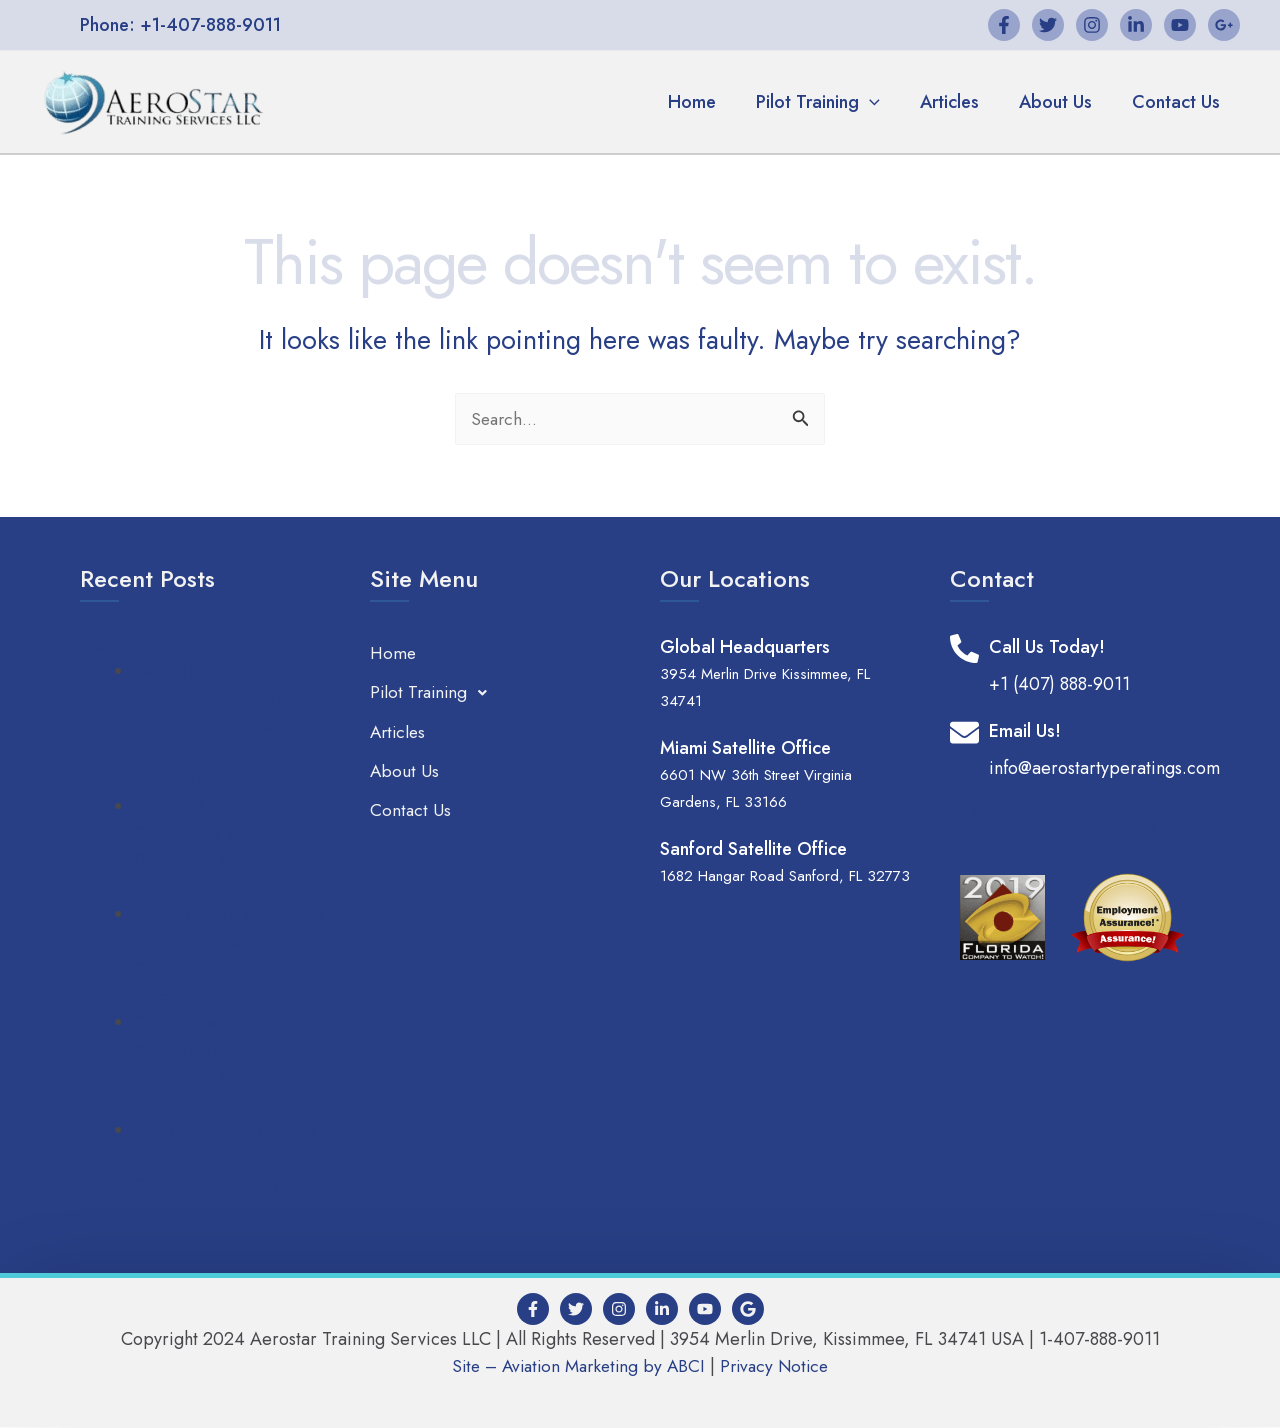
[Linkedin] (1136, 25)
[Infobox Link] (1075, 667)
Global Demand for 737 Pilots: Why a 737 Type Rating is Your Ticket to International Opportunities (224, 726)
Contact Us (1178, 102)
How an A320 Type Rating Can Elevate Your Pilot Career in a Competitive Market (225, 847)
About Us (1061, 102)
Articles (959, 102)
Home (710, 102)
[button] (180, 25)
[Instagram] (1092, 25)
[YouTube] (1180, 25)
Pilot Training (832, 102)
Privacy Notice (780, 1367)
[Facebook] (1004, 25)
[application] (883, 102)
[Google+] (1224, 25)
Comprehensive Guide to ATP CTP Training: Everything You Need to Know (231, 1063)
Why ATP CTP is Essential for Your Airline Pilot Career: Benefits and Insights (231, 955)
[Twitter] (1048, 25)
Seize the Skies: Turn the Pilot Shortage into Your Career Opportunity (229, 1158)
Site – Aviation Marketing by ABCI (575, 1367)
